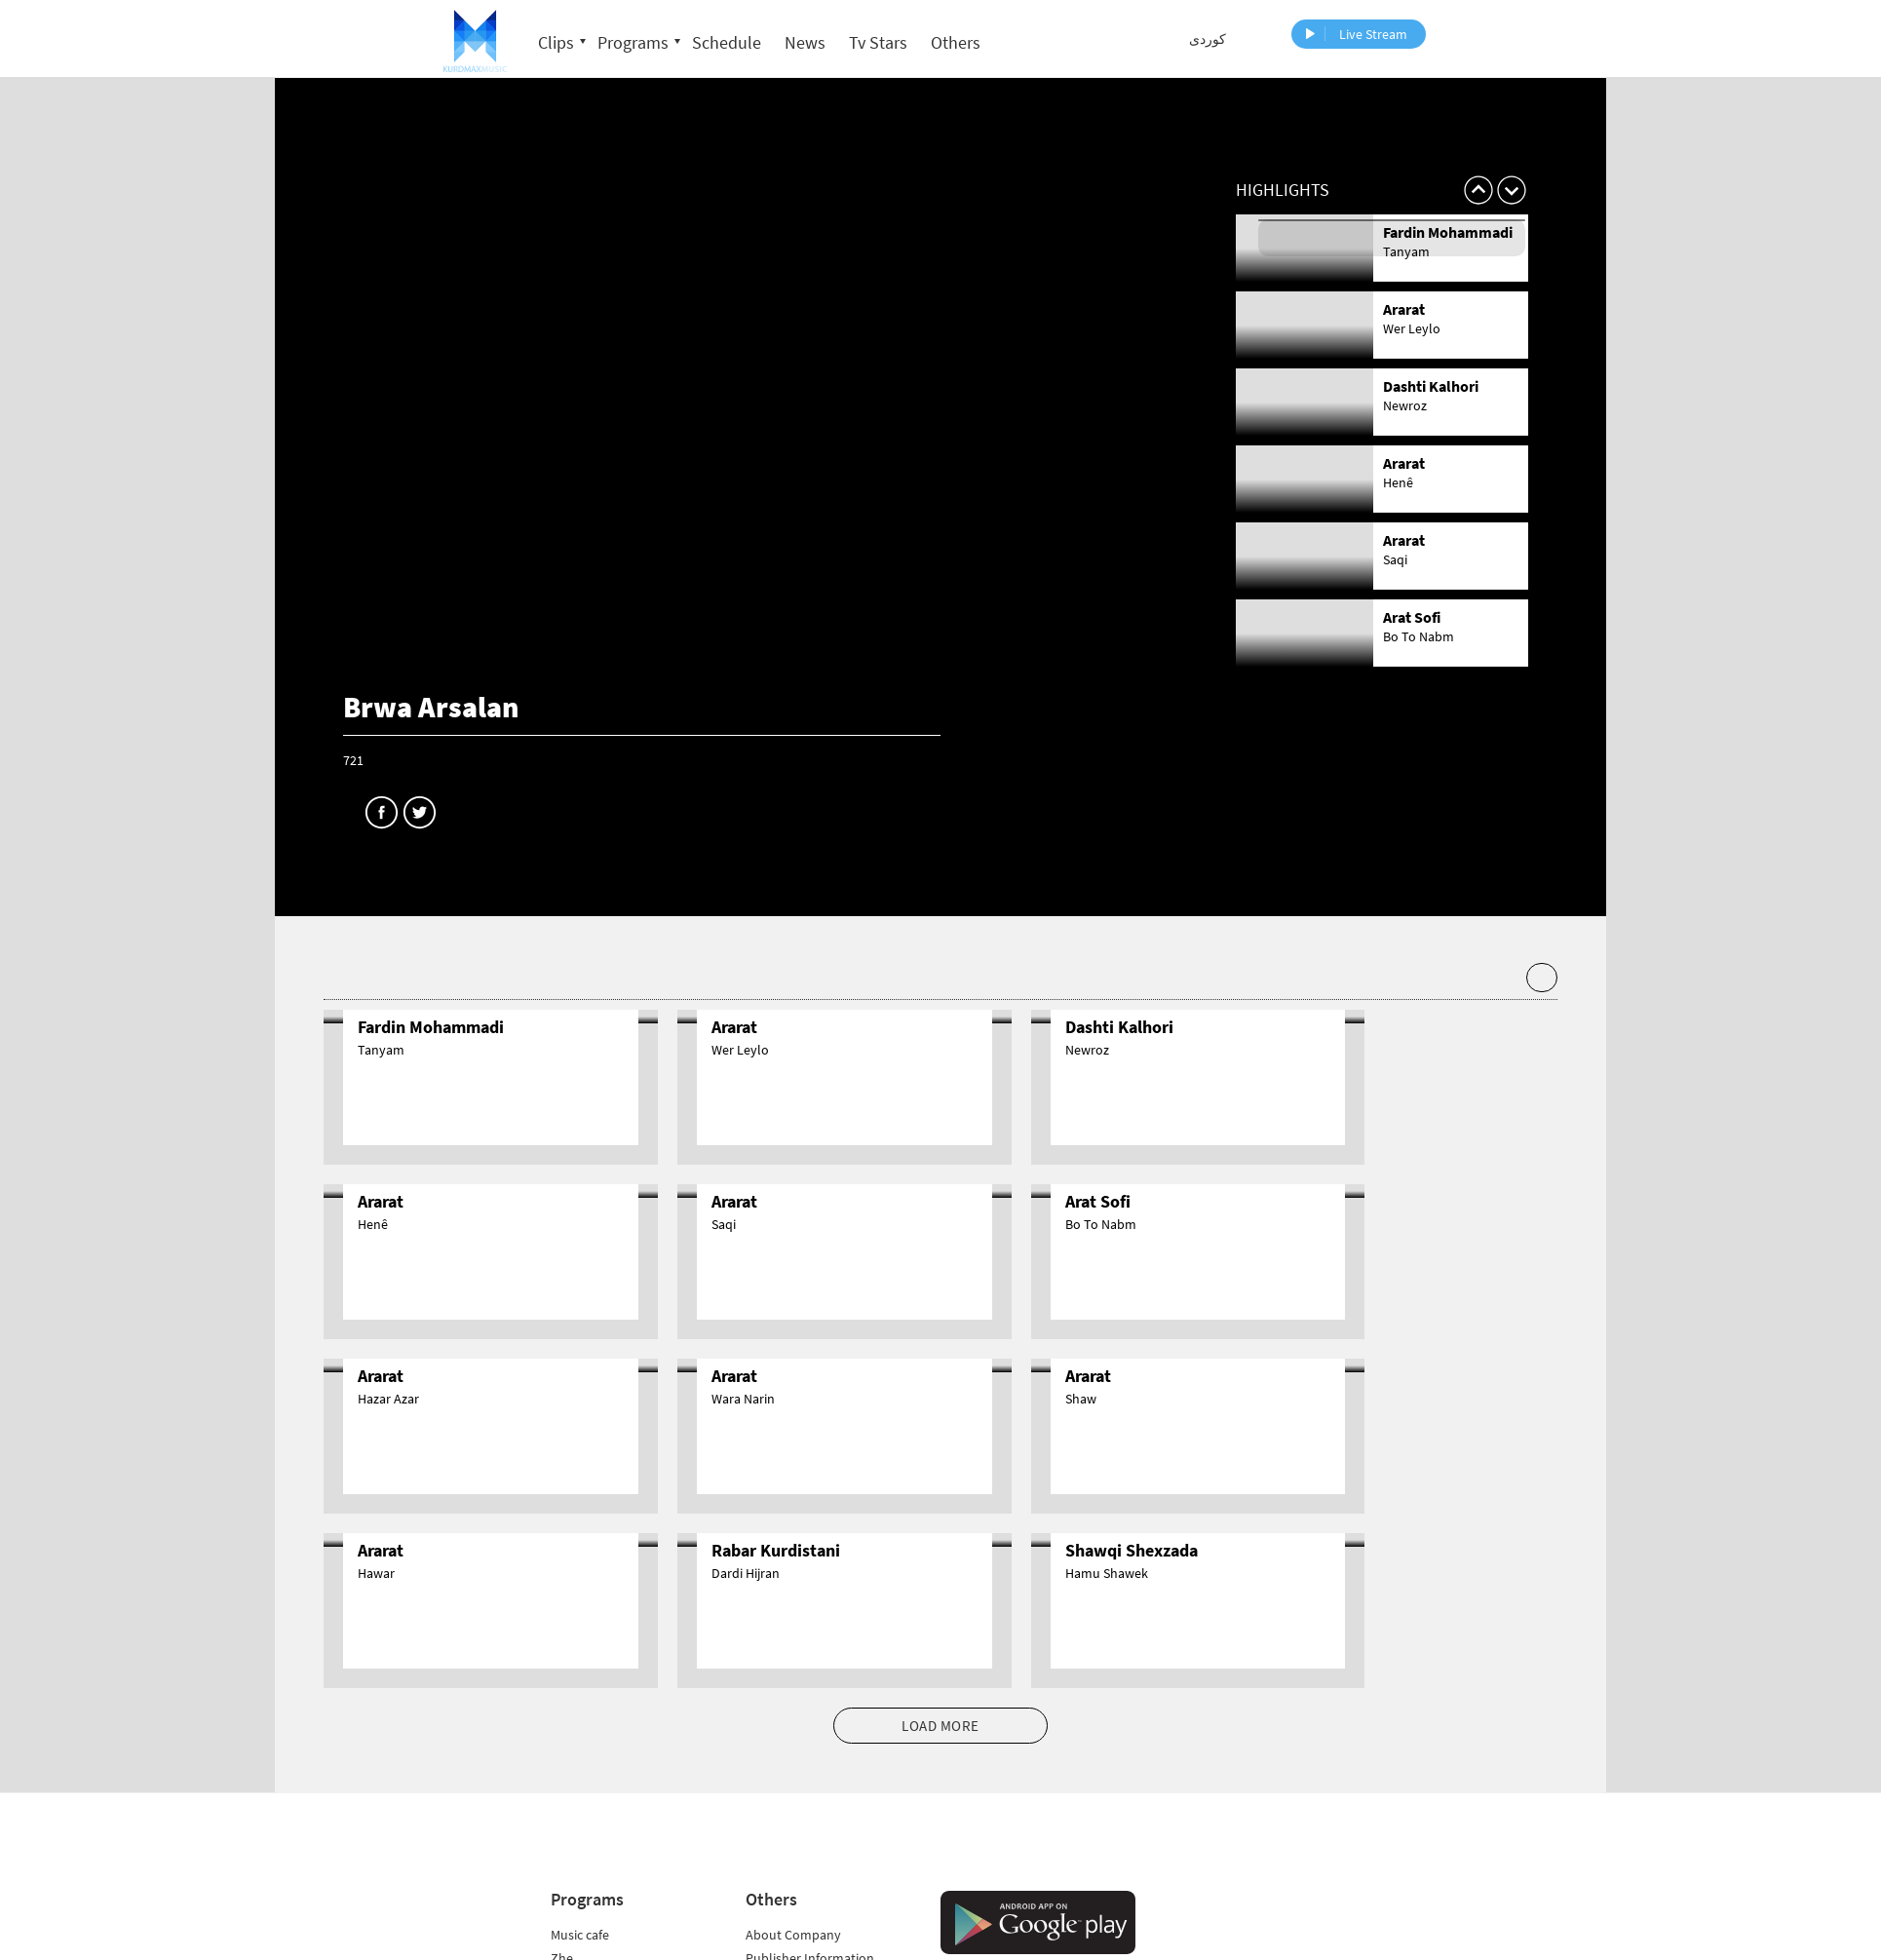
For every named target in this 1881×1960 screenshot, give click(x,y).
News (805, 42)
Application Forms (799, 1877)
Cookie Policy (785, 1900)
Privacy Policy (785, 1924)
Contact (768, 1830)
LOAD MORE (940, 1551)
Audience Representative (818, 1854)
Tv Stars (878, 42)
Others (955, 42)
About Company (793, 1760)
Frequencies (781, 1807)
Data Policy (778, 1947)
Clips (556, 42)
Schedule (726, 42)
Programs (633, 42)
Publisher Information (810, 1783)
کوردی (1207, 39)
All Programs (588, 1924)
